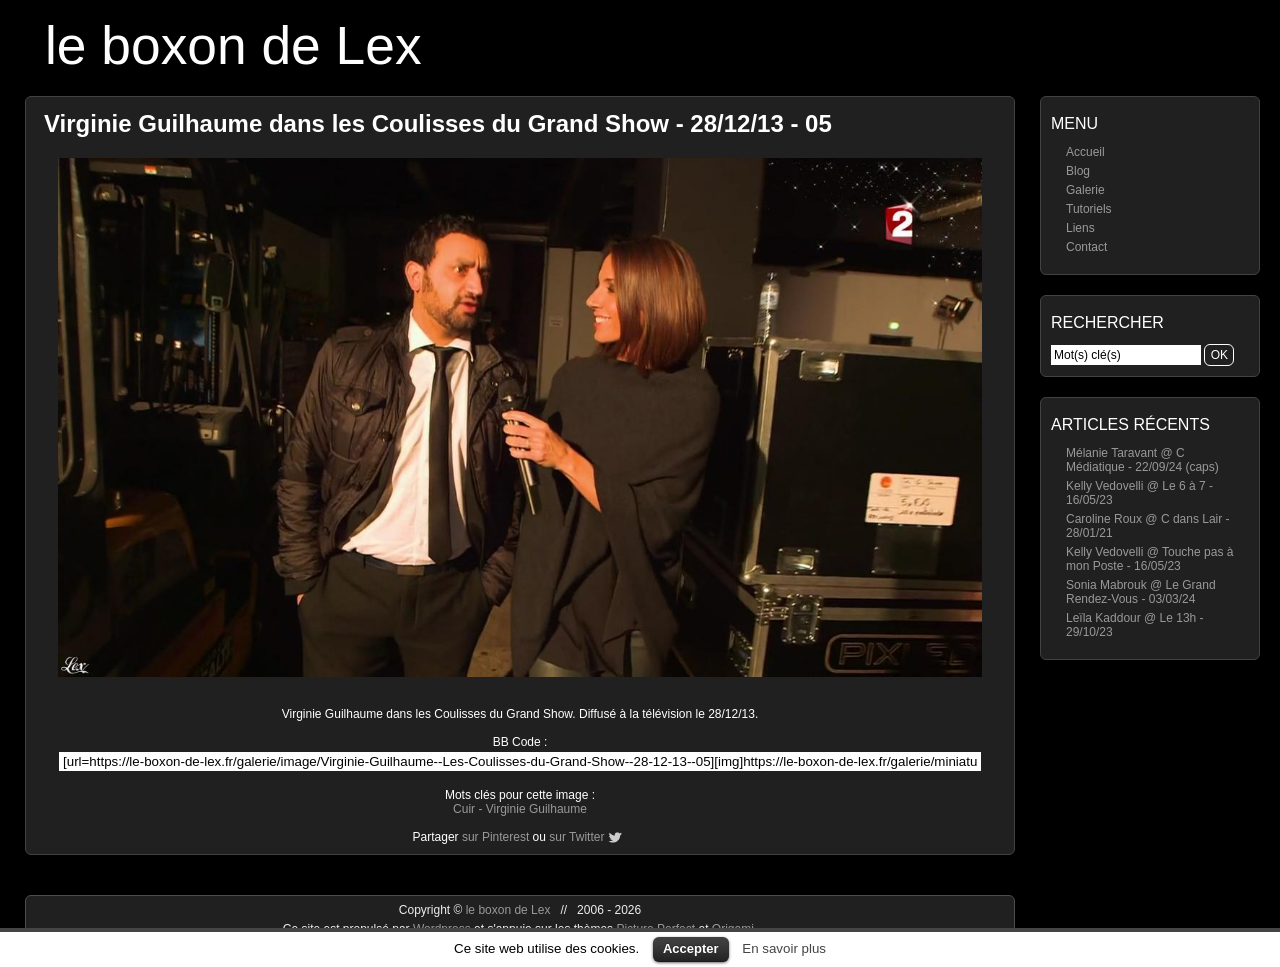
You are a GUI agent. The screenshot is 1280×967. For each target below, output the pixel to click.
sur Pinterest (495, 837)
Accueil (1085, 152)
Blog (1078, 171)
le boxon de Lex (233, 45)
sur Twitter (576, 837)
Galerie (1085, 190)
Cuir (464, 809)
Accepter (691, 948)
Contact (1086, 247)
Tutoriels (1089, 209)
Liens (1080, 228)
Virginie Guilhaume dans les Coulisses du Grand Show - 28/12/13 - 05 (438, 123)
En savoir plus (784, 948)
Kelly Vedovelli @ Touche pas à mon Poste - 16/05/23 (1149, 559)
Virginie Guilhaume (536, 809)
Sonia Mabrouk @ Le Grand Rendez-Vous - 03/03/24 (1141, 592)
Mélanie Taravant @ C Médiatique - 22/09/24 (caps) (1142, 460)
